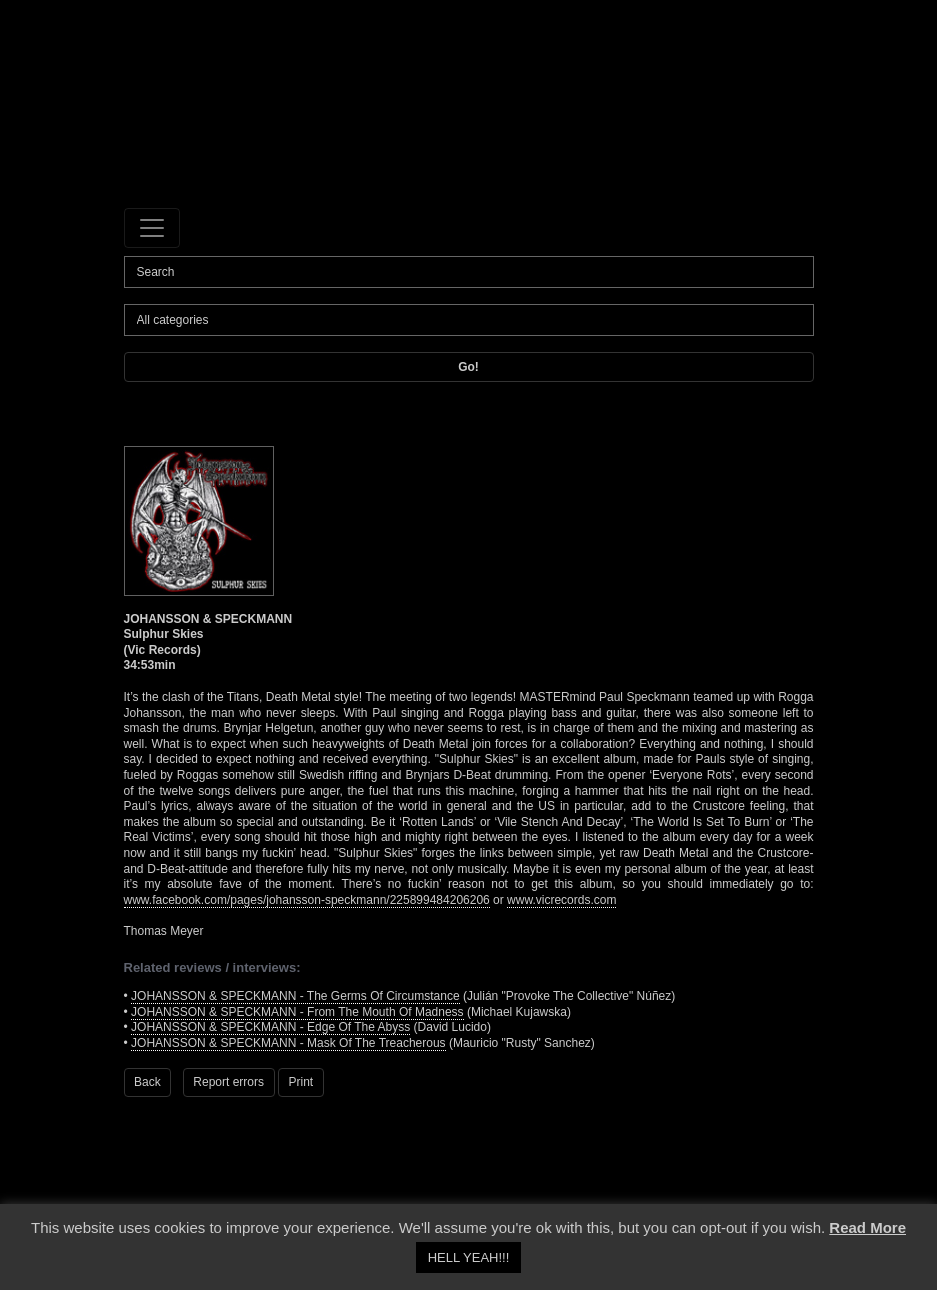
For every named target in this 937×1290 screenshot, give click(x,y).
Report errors (228, 1082)
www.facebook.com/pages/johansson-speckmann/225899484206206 (307, 900)
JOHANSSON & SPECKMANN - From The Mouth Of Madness (297, 1012)
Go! (468, 367)
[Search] (469, 272)
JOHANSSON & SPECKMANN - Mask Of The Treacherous (288, 1043)
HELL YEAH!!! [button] (469, 1257)
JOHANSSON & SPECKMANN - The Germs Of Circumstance (295, 996)
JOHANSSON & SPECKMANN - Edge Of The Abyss (270, 1027)
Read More (867, 1227)
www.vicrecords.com (561, 900)
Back (147, 1082)
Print (301, 1082)
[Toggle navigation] (152, 228)
